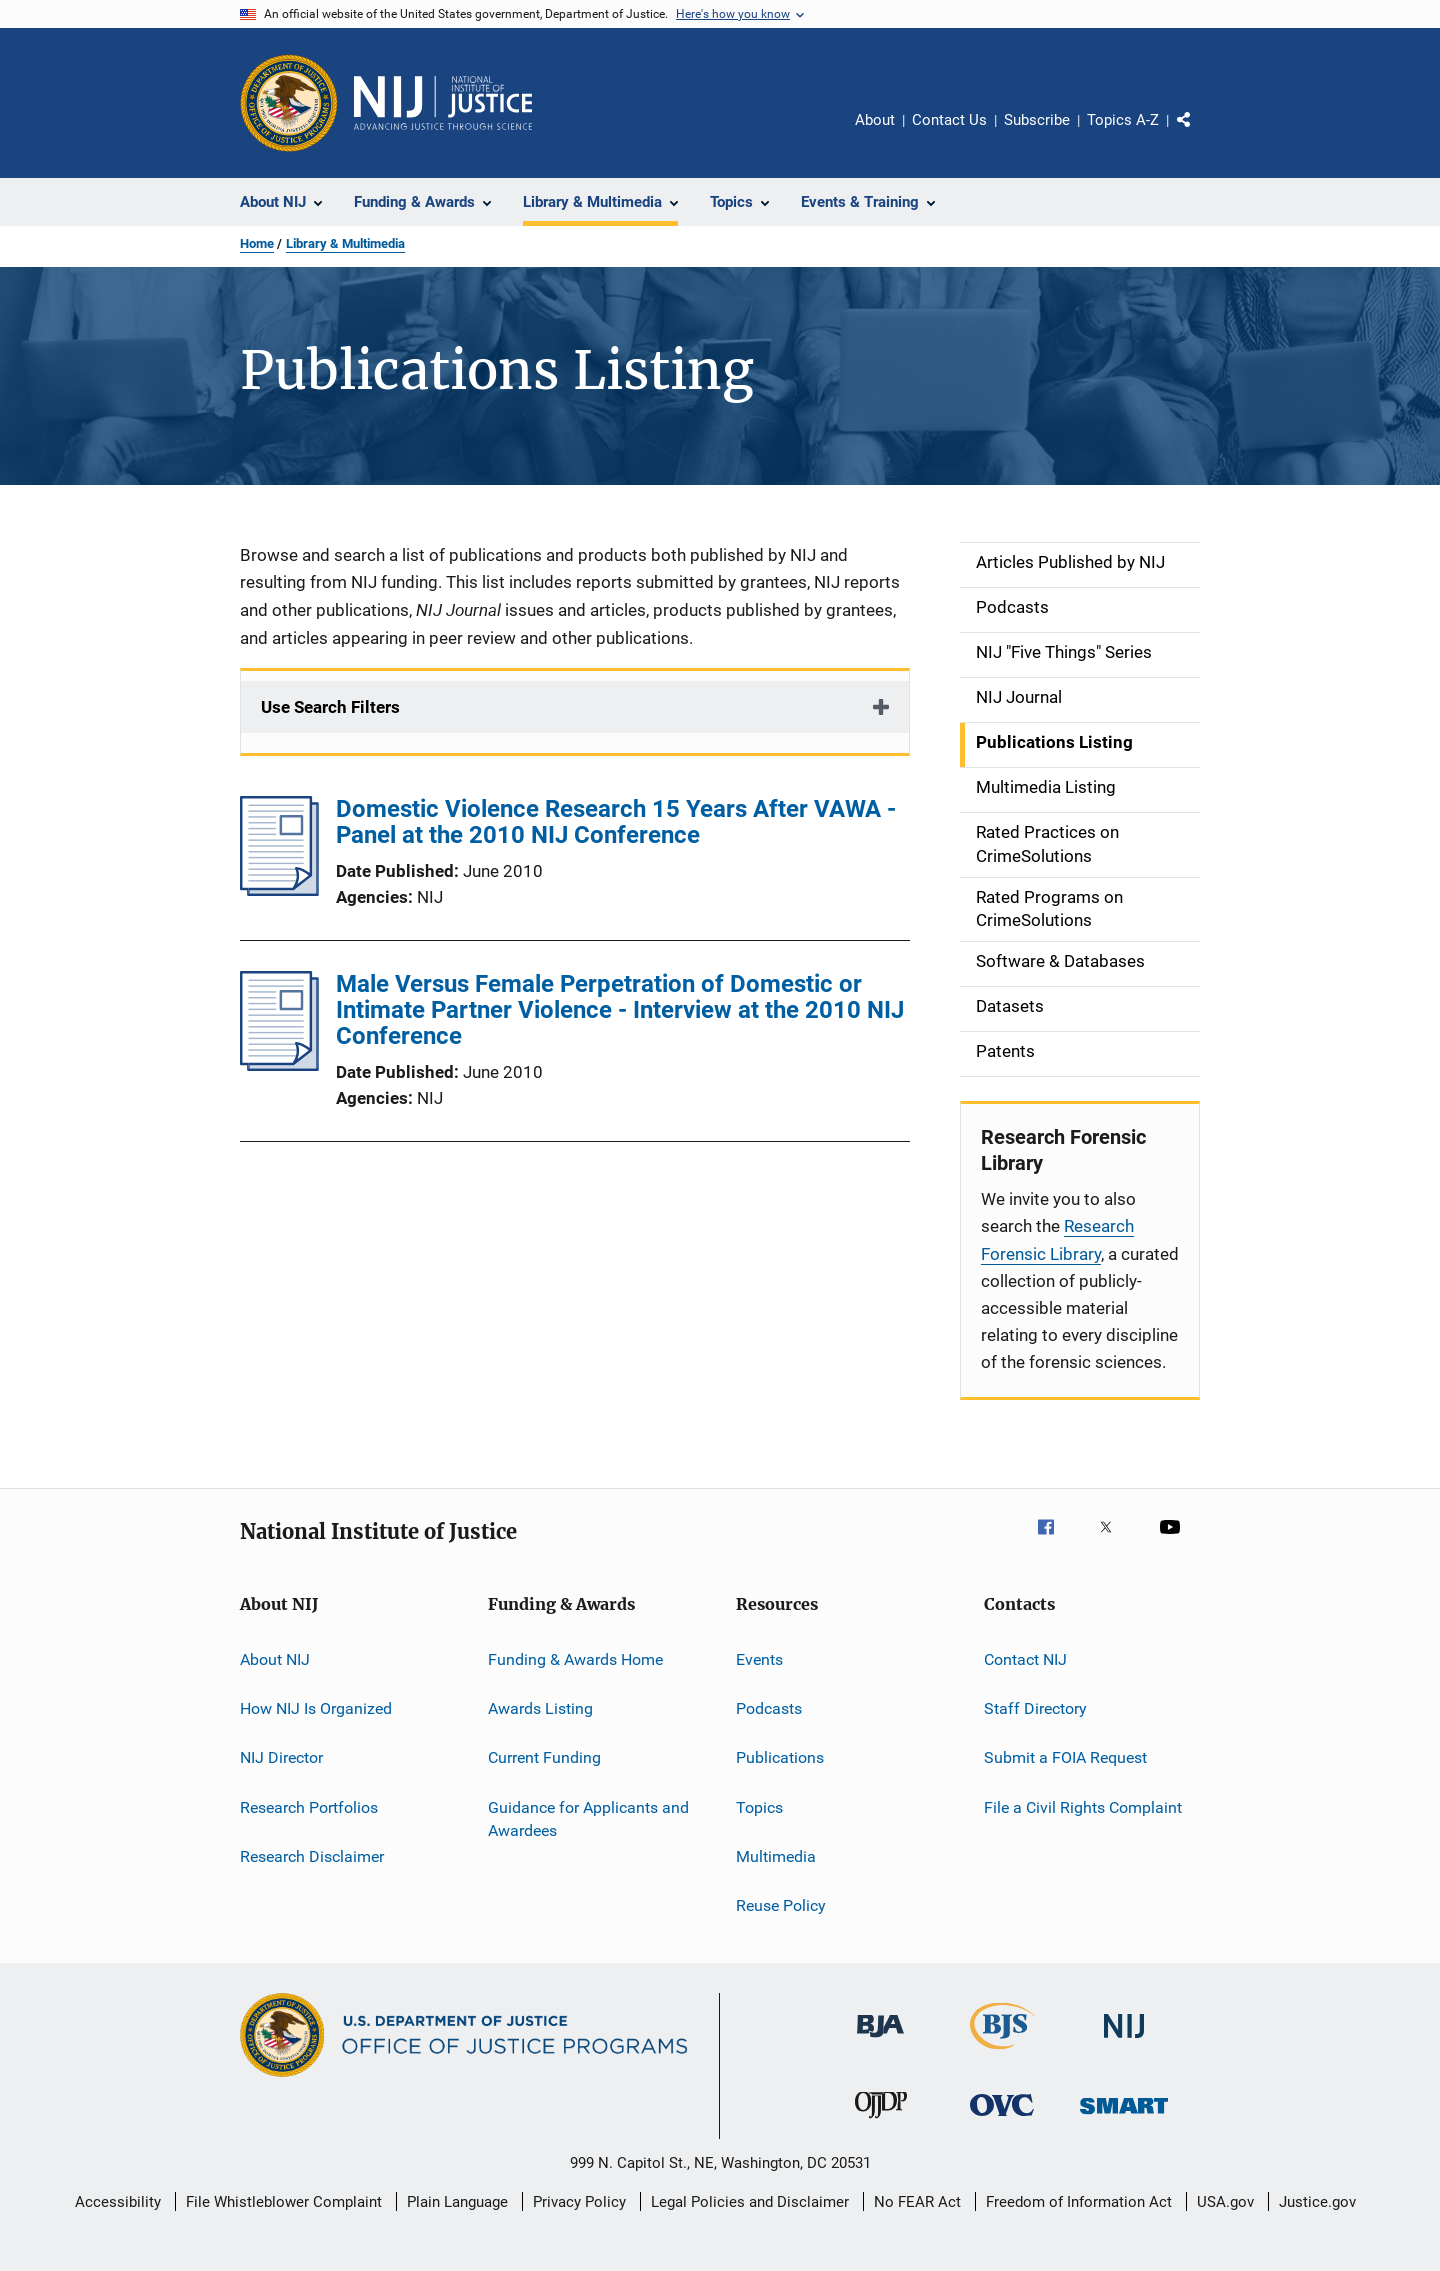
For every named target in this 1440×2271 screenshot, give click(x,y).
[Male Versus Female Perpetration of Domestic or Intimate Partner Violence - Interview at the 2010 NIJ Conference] (279, 1065)
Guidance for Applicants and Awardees (588, 1818)
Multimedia (776, 1856)
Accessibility (118, 2202)
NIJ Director (281, 1757)
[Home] (443, 103)
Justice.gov (1317, 2202)
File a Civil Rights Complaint (1083, 1806)
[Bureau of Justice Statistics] (1002, 2053)
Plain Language (457, 2202)
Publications (780, 1757)
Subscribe (1037, 120)
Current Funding (544, 1757)
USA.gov (1225, 2202)
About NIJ (275, 1658)
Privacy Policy (579, 2202)
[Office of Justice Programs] (289, 103)
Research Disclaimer (312, 1856)
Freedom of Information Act (1079, 2202)
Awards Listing (540, 1708)
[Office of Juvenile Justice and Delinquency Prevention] (881, 2122)
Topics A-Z (1123, 120)
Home (257, 243)
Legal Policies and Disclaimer (750, 2202)
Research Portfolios (309, 1806)
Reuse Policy (781, 1905)
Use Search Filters (330, 707)
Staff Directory (1035, 1708)
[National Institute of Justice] (1124, 2041)
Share (1200, 134)
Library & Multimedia (345, 243)
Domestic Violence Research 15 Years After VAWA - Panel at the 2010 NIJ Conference (616, 822)
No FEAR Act (917, 2202)
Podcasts (769, 1708)
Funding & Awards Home (575, 1658)
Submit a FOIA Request (1065, 1757)
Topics (759, 1806)
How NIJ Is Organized (316, 1708)
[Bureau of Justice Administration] (880, 2041)
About (875, 120)
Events (759, 1658)
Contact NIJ (1025, 1658)
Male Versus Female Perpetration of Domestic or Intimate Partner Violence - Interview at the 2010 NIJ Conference (620, 1010)
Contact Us (949, 120)
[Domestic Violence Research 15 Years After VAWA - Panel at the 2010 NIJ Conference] (279, 890)
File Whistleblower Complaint (284, 2202)
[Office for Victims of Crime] (1002, 2119)
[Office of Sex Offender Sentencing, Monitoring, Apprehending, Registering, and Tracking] (1124, 2117)
